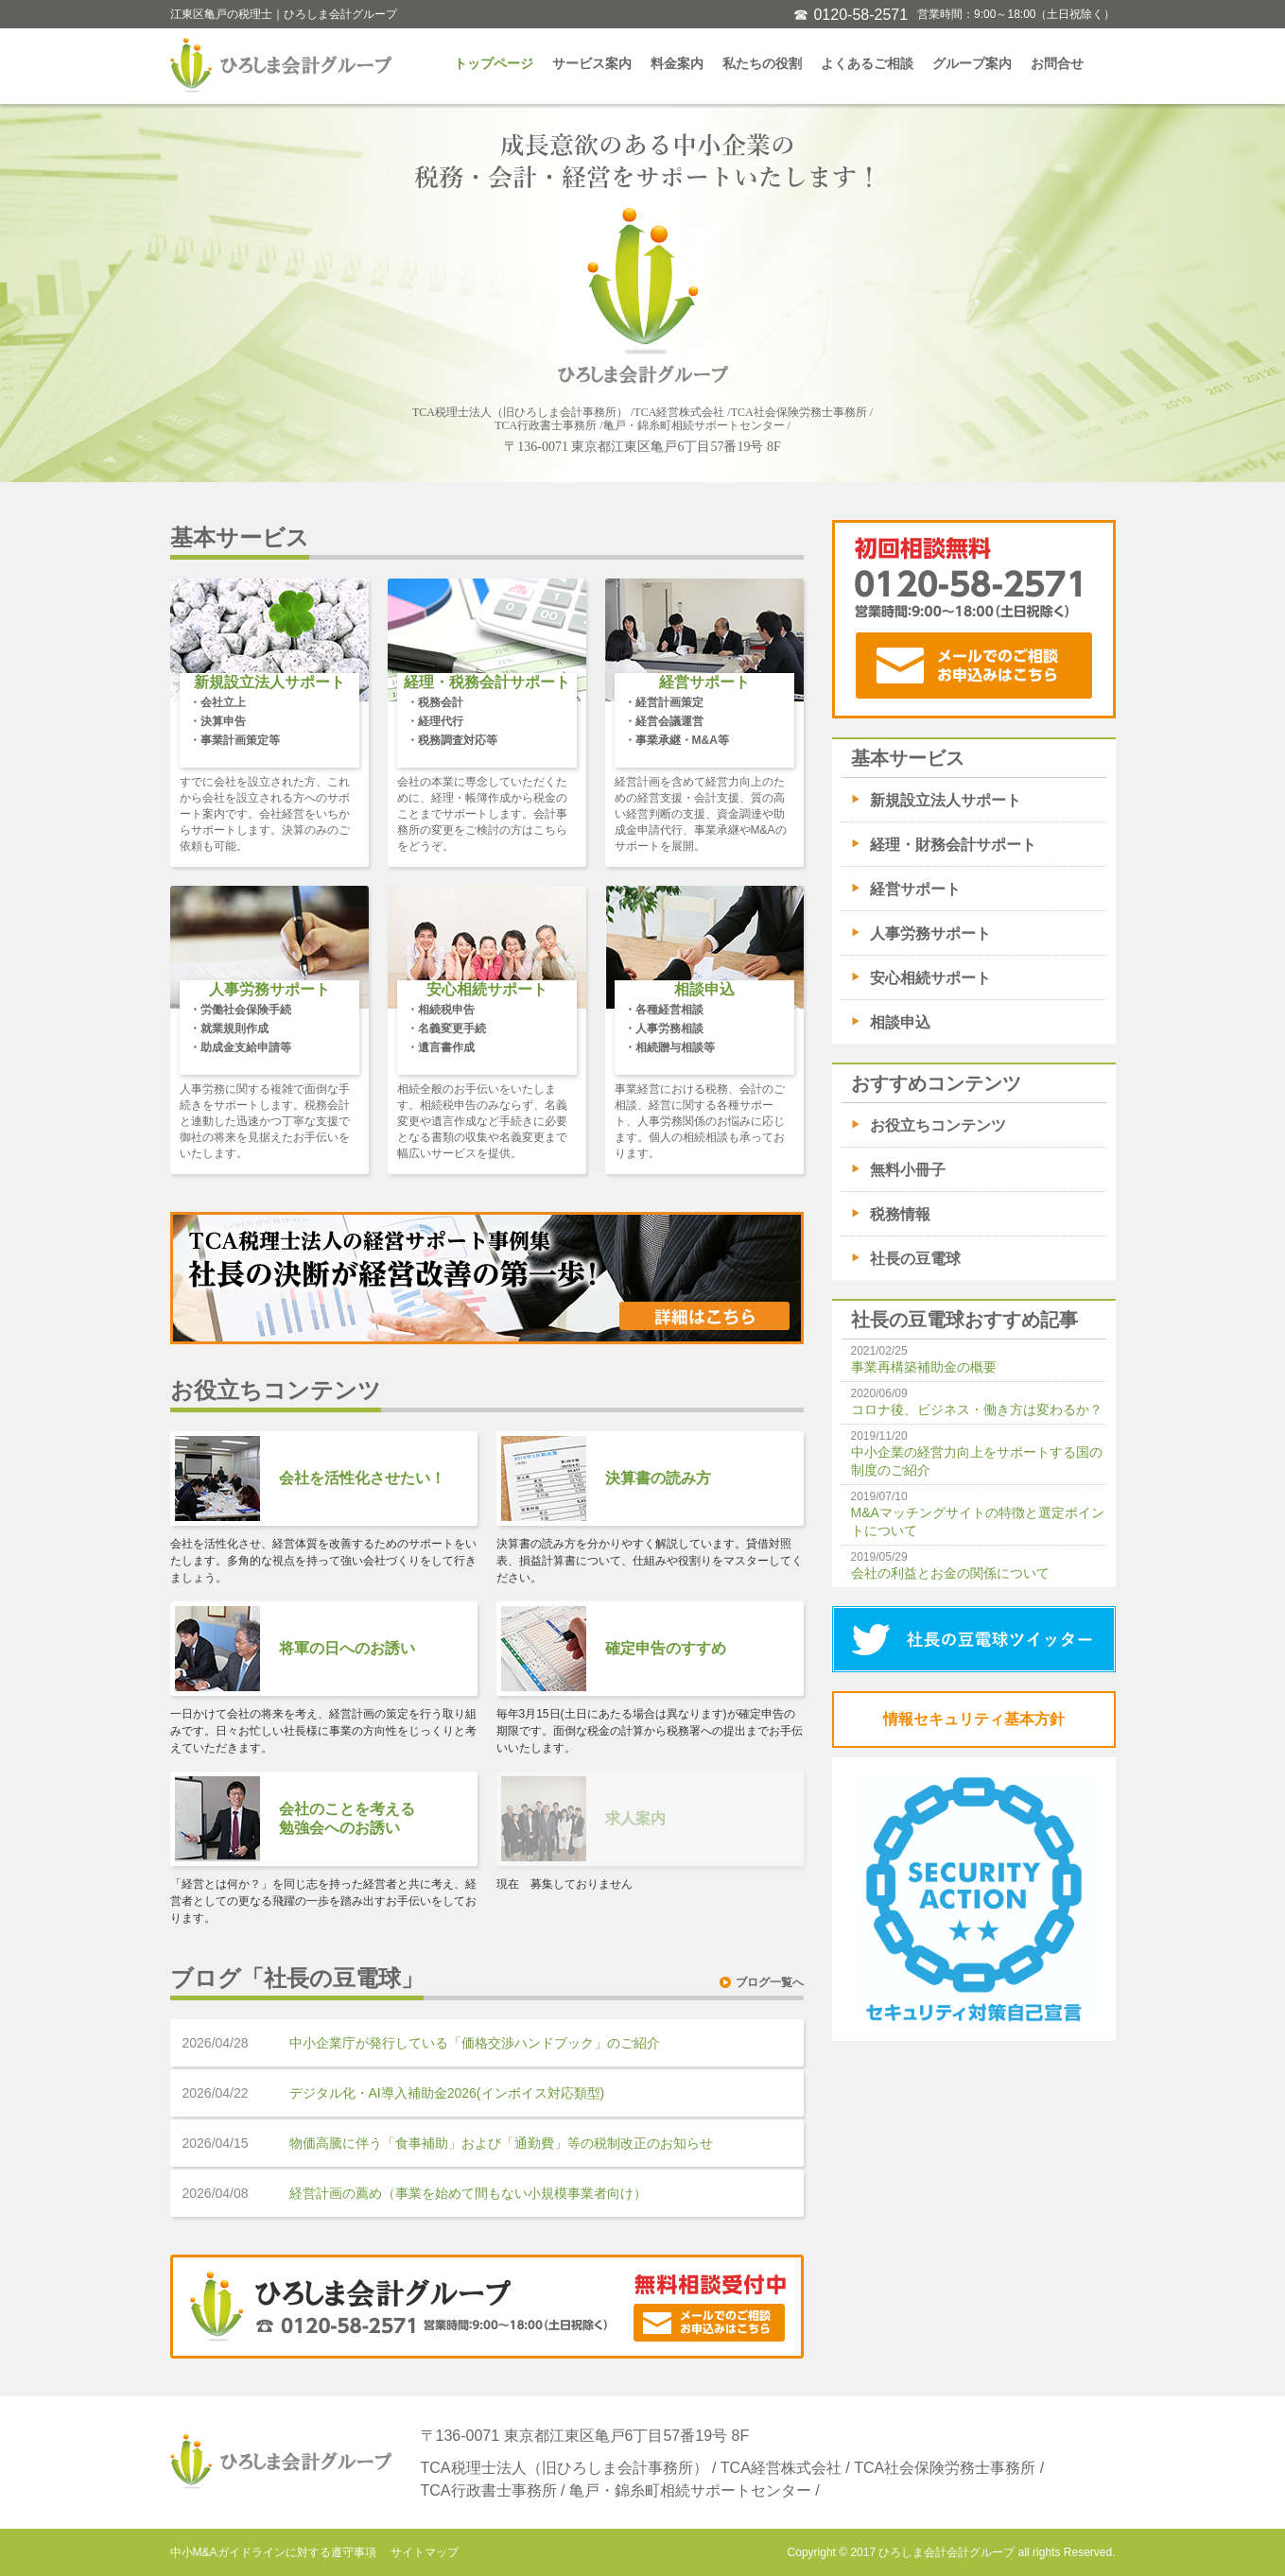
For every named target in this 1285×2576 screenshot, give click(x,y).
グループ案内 (972, 63)
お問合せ (1057, 63)
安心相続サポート (930, 978)
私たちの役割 (762, 63)
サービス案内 (592, 63)
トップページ (493, 63)
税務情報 (900, 1214)
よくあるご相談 (867, 63)
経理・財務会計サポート (953, 845)
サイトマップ (425, 2552)
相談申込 (900, 1022)
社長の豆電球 (915, 1259)
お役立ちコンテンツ (938, 1125)
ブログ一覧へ (770, 1982)
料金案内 (677, 63)
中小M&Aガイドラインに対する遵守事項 (273, 2552)
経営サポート (915, 889)
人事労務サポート (930, 933)
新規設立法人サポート (945, 800)
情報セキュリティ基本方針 (974, 1719)
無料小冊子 (908, 1170)
